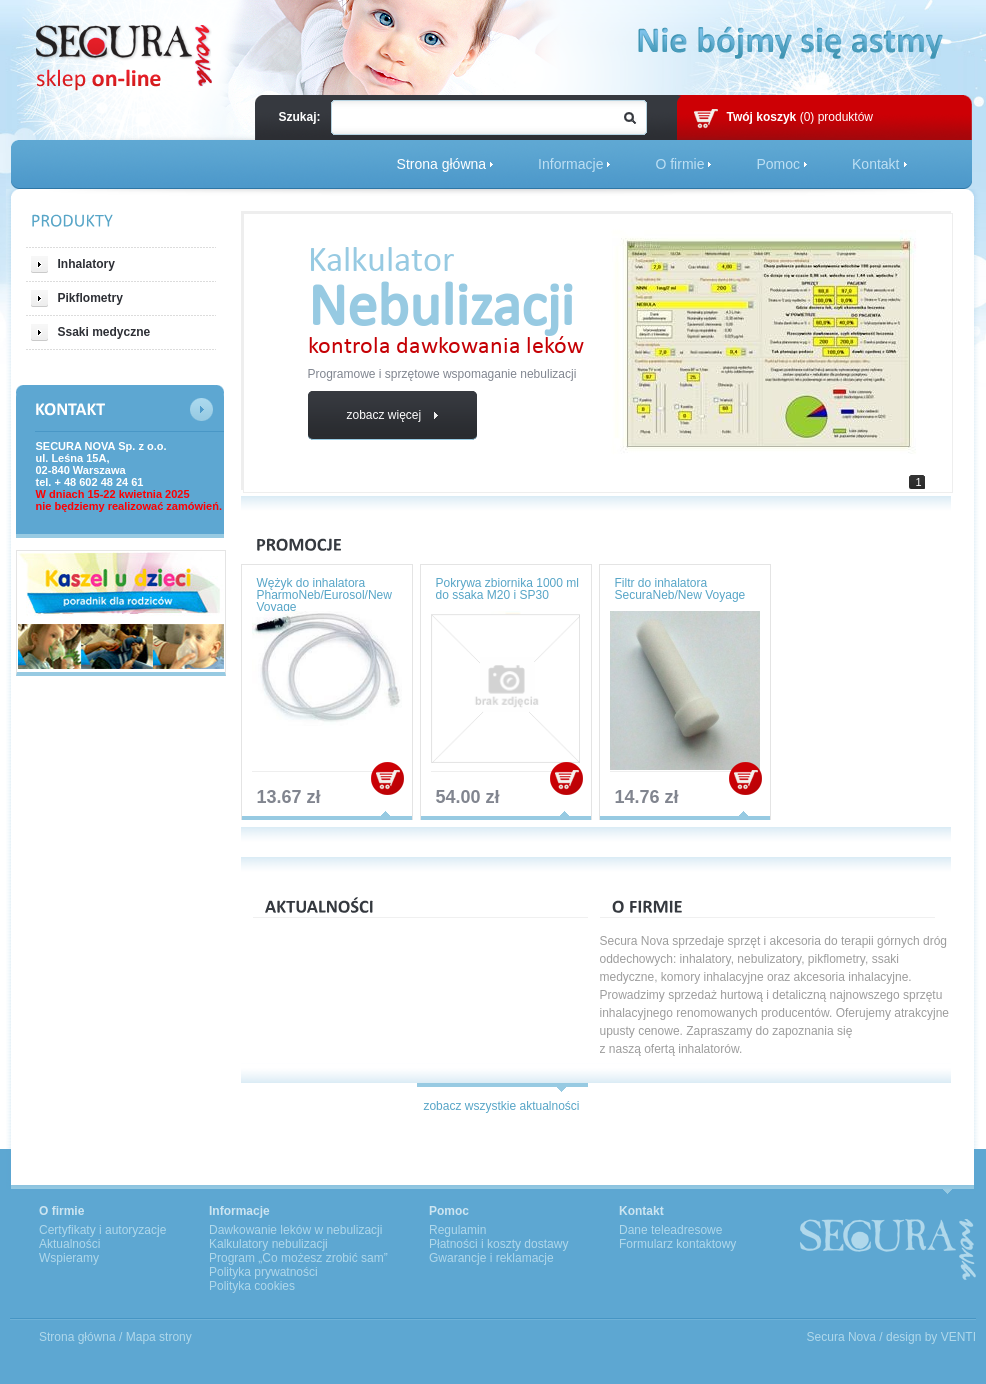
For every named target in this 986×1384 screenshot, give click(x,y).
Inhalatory (73, 264)
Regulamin (457, 1230)
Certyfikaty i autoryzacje (102, 1230)
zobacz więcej (391, 415)
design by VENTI (931, 1337)
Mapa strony (159, 1337)
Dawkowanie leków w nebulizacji (295, 1230)
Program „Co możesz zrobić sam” (298, 1258)
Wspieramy (69, 1258)
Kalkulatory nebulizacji (268, 1244)
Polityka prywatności (263, 1272)
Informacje (570, 164)
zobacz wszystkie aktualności (501, 1106)
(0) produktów (800, 117)
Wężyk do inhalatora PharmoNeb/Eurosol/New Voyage (324, 595)
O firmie (679, 164)
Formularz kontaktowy (677, 1244)
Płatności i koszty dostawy (498, 1244)
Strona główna (442, 164)
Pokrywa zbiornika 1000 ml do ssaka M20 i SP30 (507, 589)
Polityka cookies (252, 1286)
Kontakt (875, 164)
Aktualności (69, 1244)
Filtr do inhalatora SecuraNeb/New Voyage (680, 589)
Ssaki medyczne (91, 332)
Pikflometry (77, 298)
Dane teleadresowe (670, 1230)
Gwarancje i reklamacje (491, 1258)
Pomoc (778, 164)
